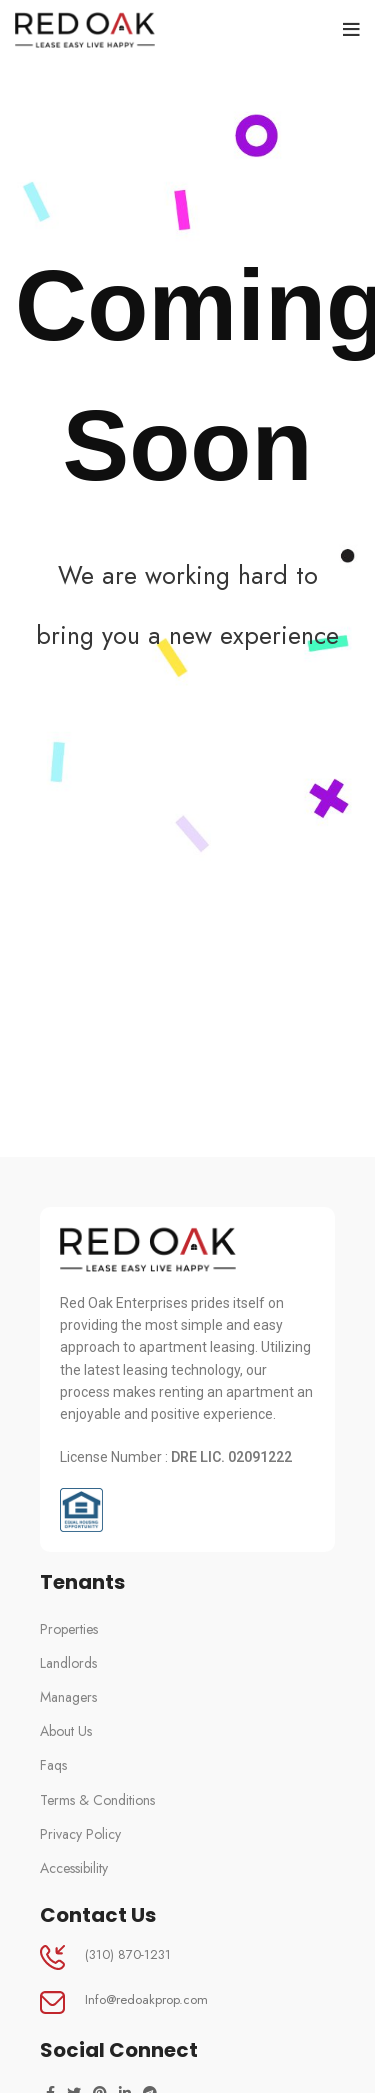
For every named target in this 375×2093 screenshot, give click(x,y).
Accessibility (74, 1868)
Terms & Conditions (97, 1800)
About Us (66, 1731)
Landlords (68, 1663)
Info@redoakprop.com (146, 1999)
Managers (68, 1697)
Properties (69, 1629)
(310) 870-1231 (128, 1954)
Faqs (53, 1765)
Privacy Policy (80, 1834)
